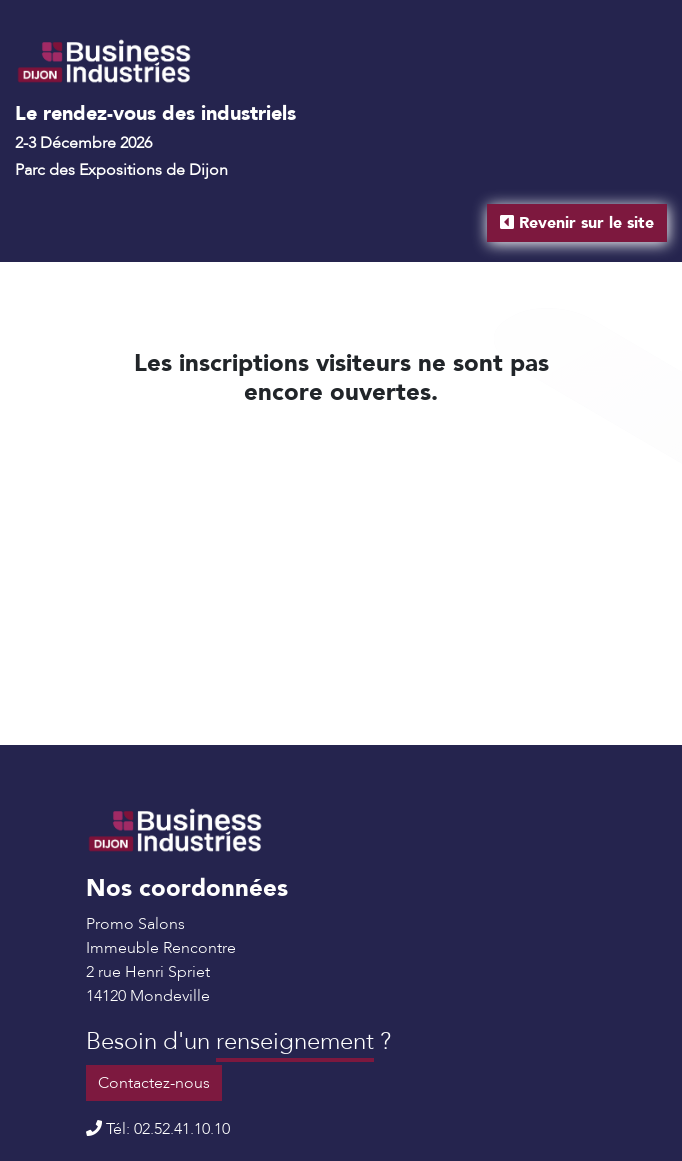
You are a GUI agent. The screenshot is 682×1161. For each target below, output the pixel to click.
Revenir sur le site (577, 223)
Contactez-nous (154, 1083)
